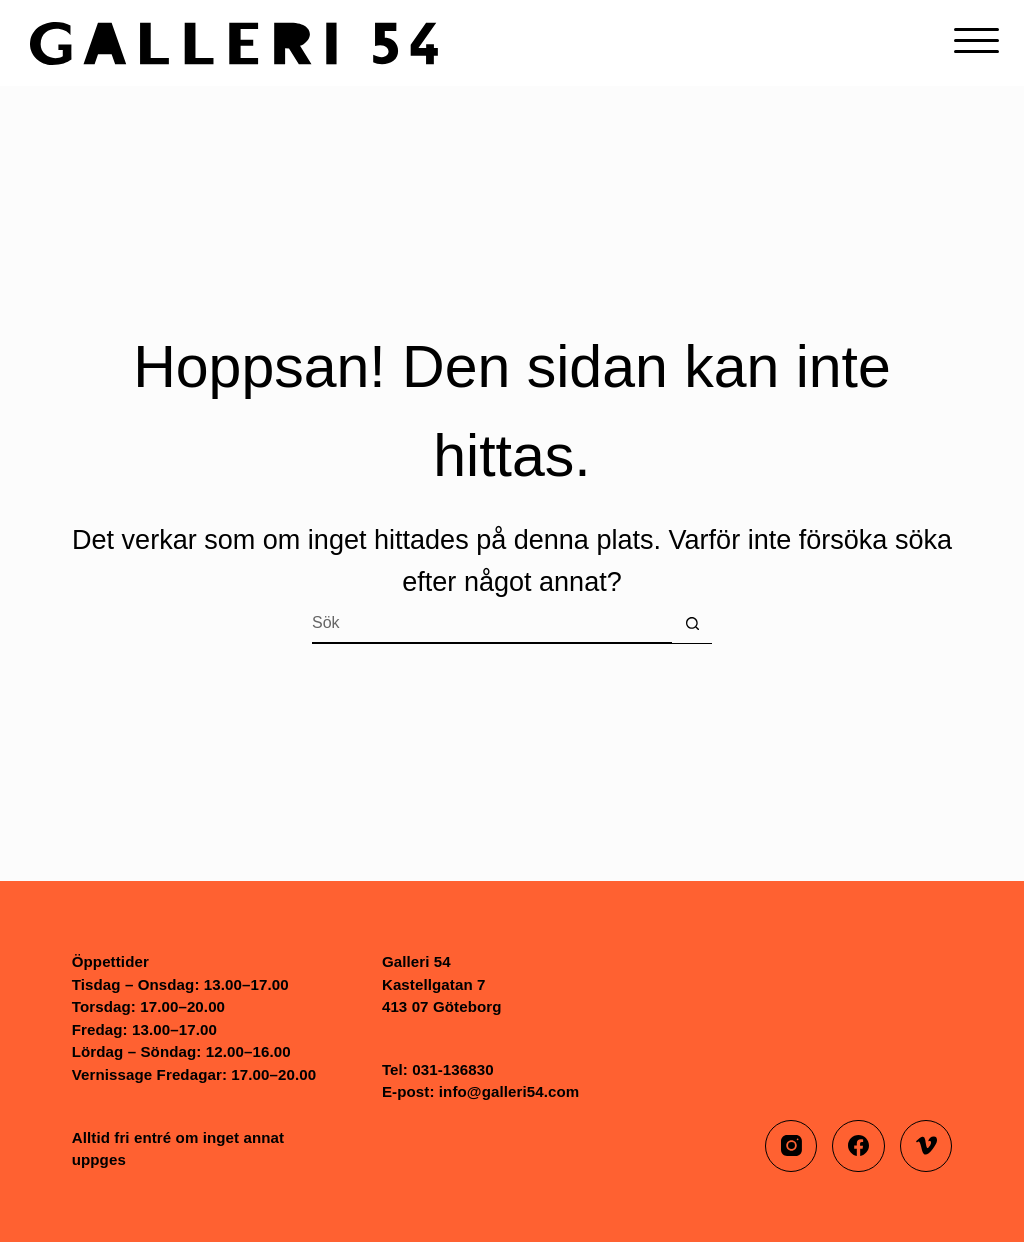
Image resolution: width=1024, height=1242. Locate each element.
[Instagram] (791, 1146)
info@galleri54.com (509, 1091)
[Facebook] (858, 1146)
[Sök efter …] (492, 624)
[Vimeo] (926, 1146)
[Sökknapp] (692, 624)
